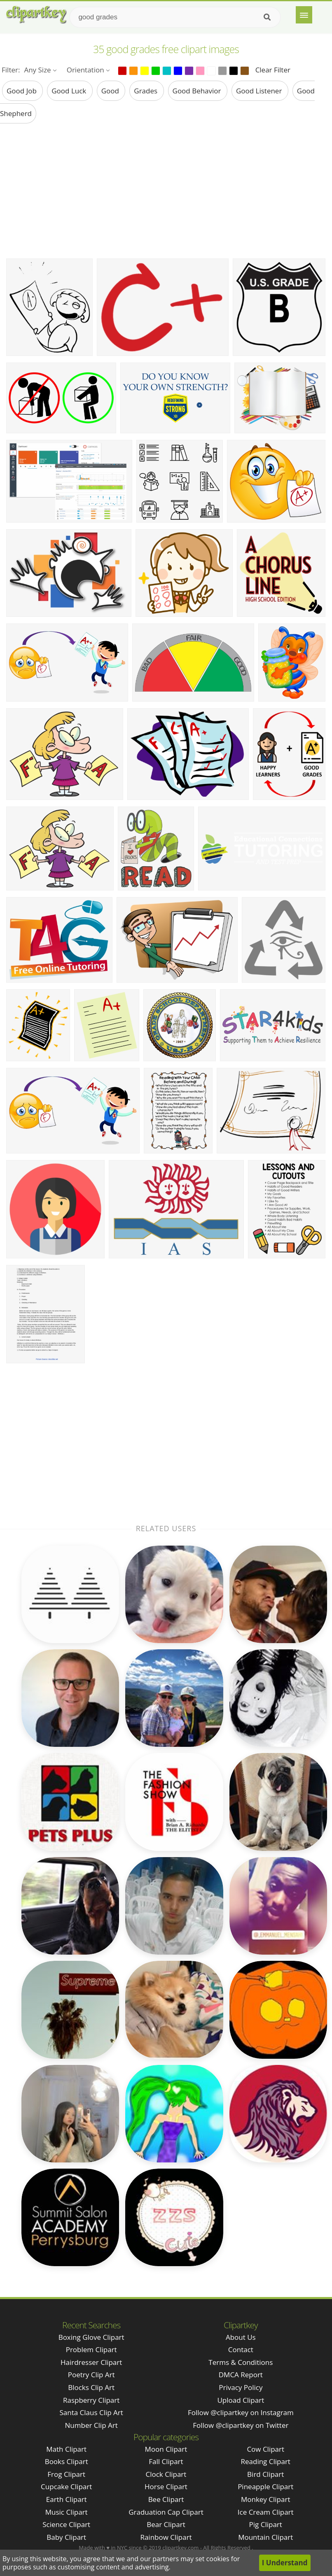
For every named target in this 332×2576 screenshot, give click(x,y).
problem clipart (91, 2349)
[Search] (267, 17)
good (111, 90)
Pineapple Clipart (265, 2486)
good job (22, 90)
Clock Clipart (166, 2474)
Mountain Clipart (265, 2537)
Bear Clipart (166, 2524)
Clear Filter (272, 69)
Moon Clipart (166, 2449)
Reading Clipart (265, 2461)
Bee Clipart (166, 2499)
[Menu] (304, 14)
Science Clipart (66, 2524)
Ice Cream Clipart (266, 2512)
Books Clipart (66, 2461)
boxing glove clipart (91, 2337)
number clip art (91, 2425)
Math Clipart (66, 2449)
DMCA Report (241, 2374)
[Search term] (175, 17)
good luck (69, 90)
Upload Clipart (240, 2400)
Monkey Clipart (265, 2499)
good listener (260, 90)
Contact (240, 2349)
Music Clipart (66, 2512)
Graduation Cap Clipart (166, 2512)
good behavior (198, 90)
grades (146, 90)
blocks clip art (91, 2387)
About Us (241, 2337)
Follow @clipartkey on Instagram (241, 2412)
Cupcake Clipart (66, 2486)
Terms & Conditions (240, 2362)
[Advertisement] (166, 190)
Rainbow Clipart (166, 2537)
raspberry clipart (91, 2400)
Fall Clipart (166, 2461)
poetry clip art (91, 2374)
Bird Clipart (265, 2474)
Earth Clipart (66, 2499)
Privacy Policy (240, 2387)
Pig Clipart (265, 2524)
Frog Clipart (66, 2474)
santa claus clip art (91, 2412)
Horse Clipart (166, 2486)
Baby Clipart (66, 2537)
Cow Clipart (265, 2449)
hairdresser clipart (91, 2362)
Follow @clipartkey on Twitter (240, 2425)
